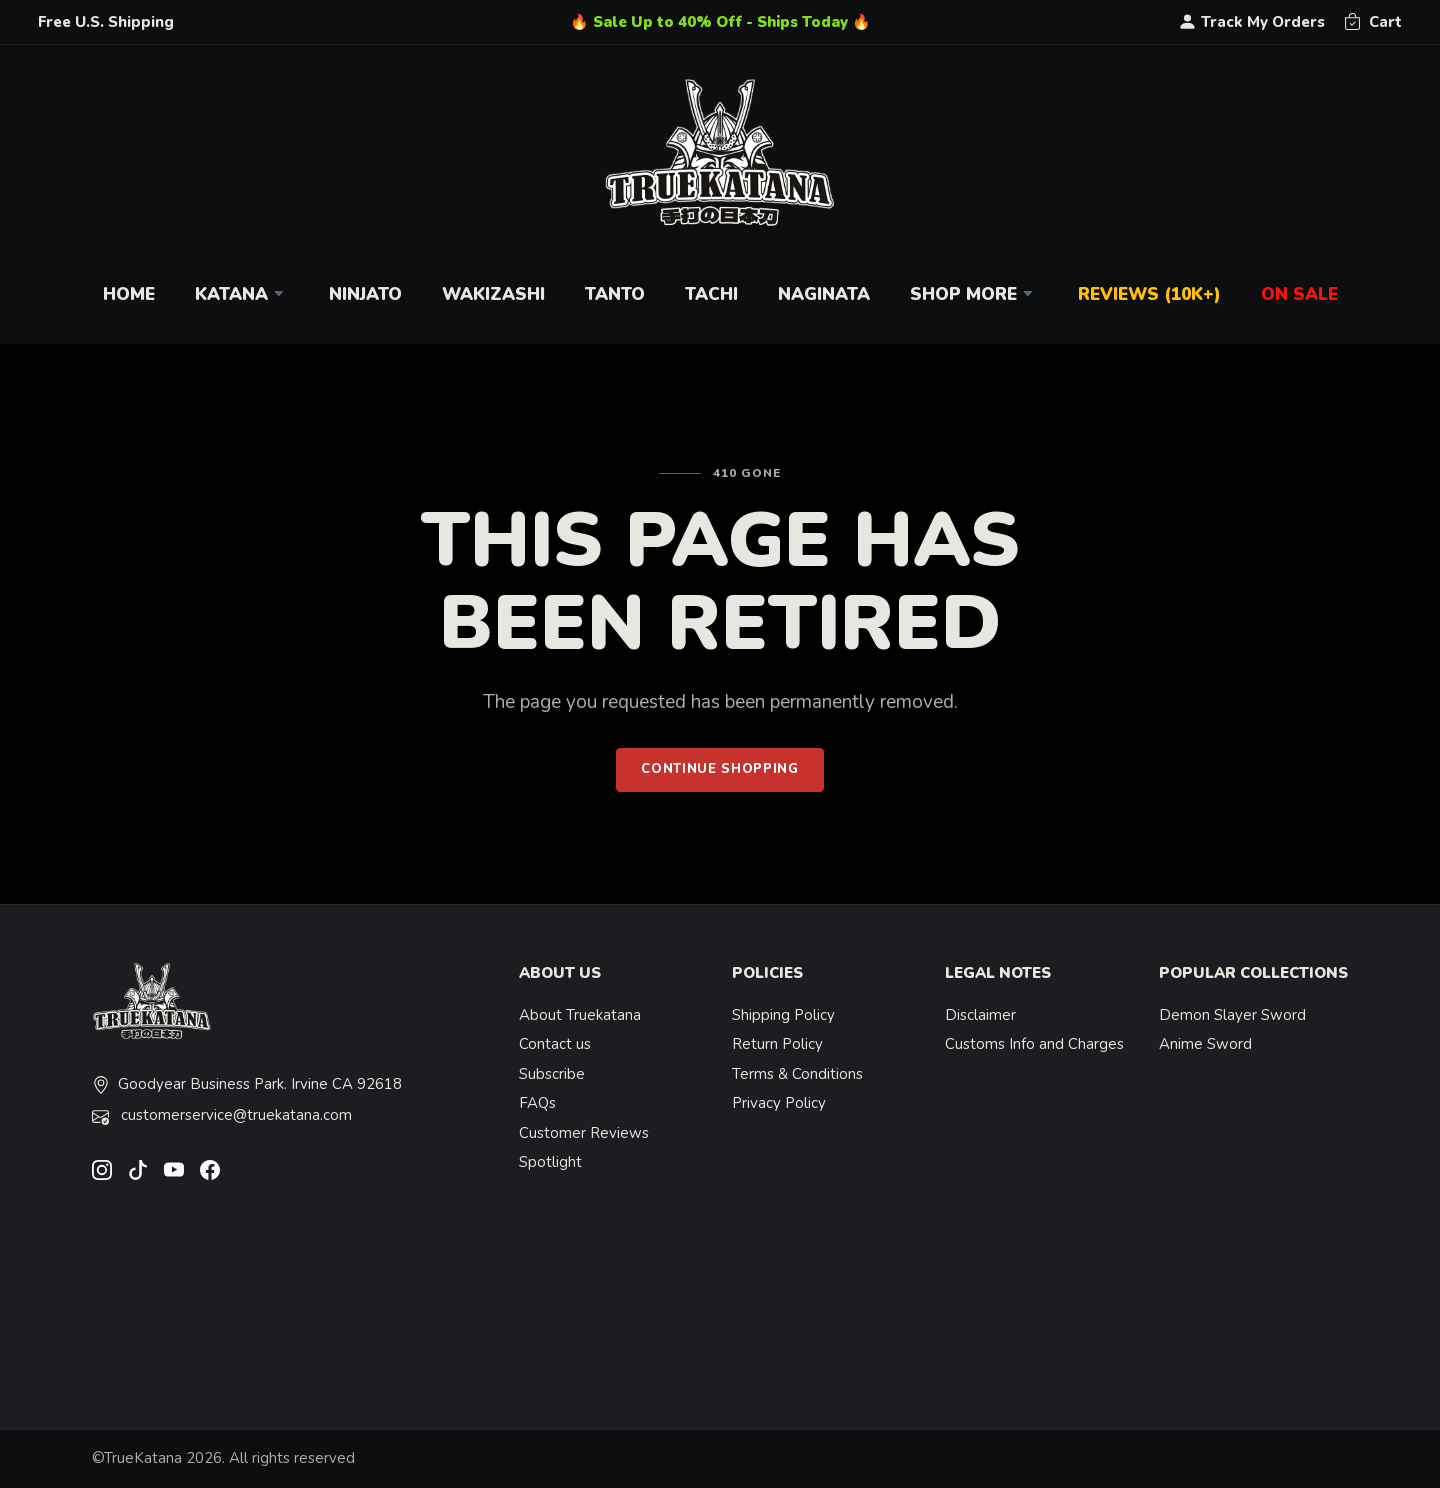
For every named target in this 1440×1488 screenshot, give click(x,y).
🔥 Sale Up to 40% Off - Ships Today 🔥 (720, 22)
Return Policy (777, 1044)
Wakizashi (493, 294)
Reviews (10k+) (1149, 294)
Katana (242, 294)
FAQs (537, 1103)
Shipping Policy (783, 1015)
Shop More (974, 294)
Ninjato (365, 294)
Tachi (711, 294)
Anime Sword (1205, 1044)
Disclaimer (980, 1015)
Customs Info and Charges (1034, 1044)
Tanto (615, 294)
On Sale (1299, 294)
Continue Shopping (719, 769)
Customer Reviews (584, 1133)
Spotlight (550, 1162)
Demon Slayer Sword (1232, 1015)
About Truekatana (580, 1015)
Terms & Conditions (797, 1074)
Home (129, 294)
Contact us (555, 1044)
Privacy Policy (779, 1103)
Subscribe (552, 1074)
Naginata (824, 294)
